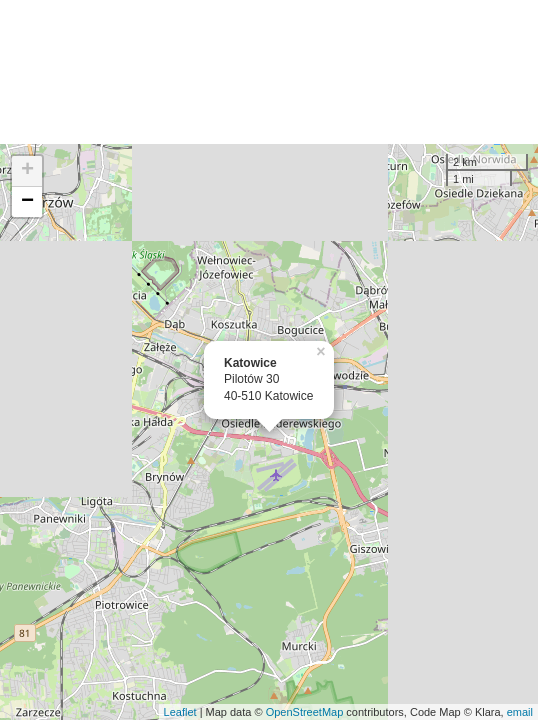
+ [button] (27, 171)
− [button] (27, 202)
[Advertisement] (269, 72)
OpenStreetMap (305, 712)
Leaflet (180, 712)
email (520, 712)
